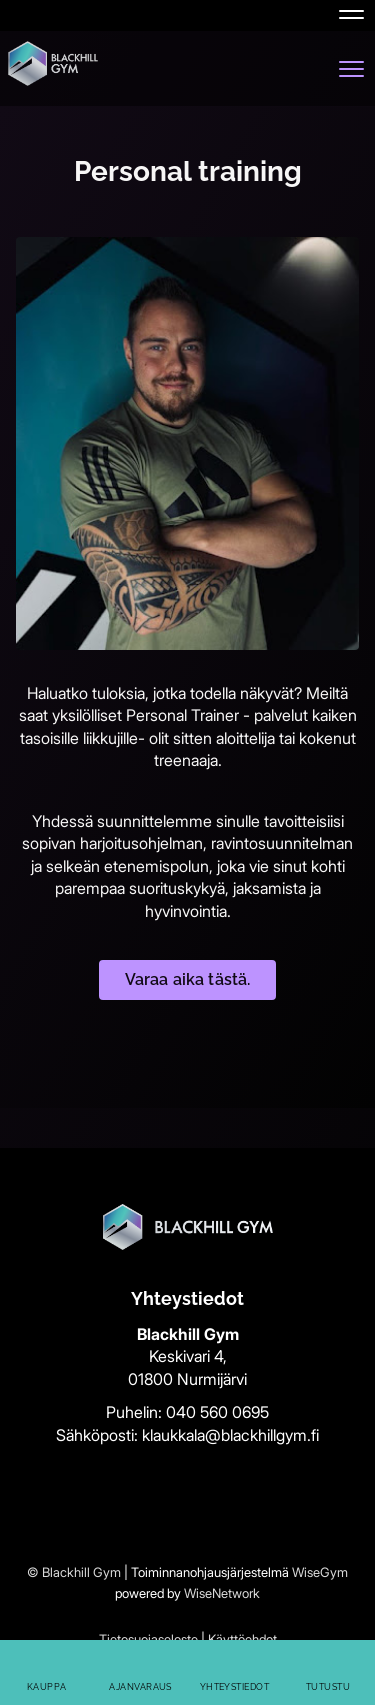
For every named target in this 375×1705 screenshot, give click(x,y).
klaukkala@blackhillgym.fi (230, 1435)
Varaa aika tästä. (188, 979)
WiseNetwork (222, 1593)
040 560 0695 (217, 1412)
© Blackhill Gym (74, 1572)
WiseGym (320, 1572)
